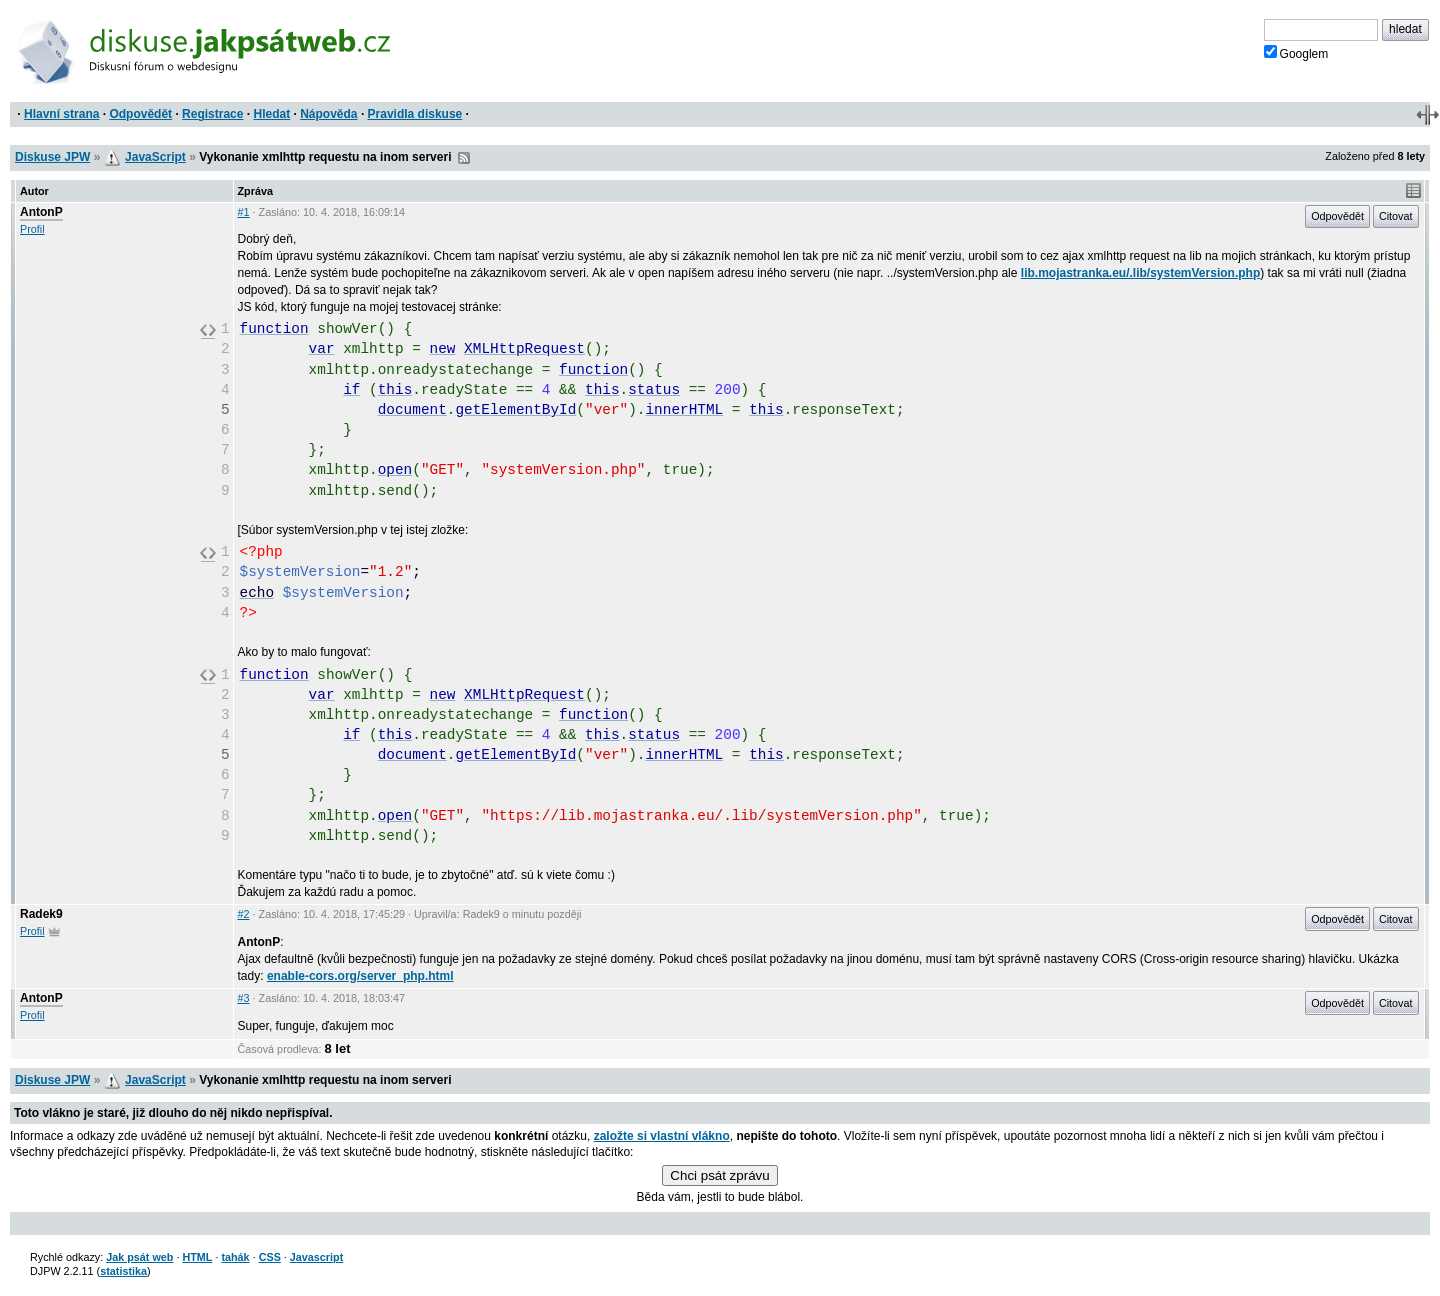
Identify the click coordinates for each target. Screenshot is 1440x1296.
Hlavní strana (61, 114)
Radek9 (41, 914)
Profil (32, 229)
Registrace (212, 114)
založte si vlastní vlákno (662, 1136)
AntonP (41, 212)
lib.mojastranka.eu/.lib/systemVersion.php (1140, 273)
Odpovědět (140, 114)
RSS (464, 158)
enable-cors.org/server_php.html (360, 976)
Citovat (1396, 216)
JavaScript (155, 157)
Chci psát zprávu (719, 1175)
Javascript (316, 1257)
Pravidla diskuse (415, 114)
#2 (244, 914)
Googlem (1296, 53)
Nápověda (328, 114)
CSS (270, 1257)
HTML (197, 1257)
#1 (244, 212)
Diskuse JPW (52, 157)
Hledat (271, 114)
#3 (244, 998)
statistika (123, 1271)
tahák (235, 1257)
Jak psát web (139, 1257)
